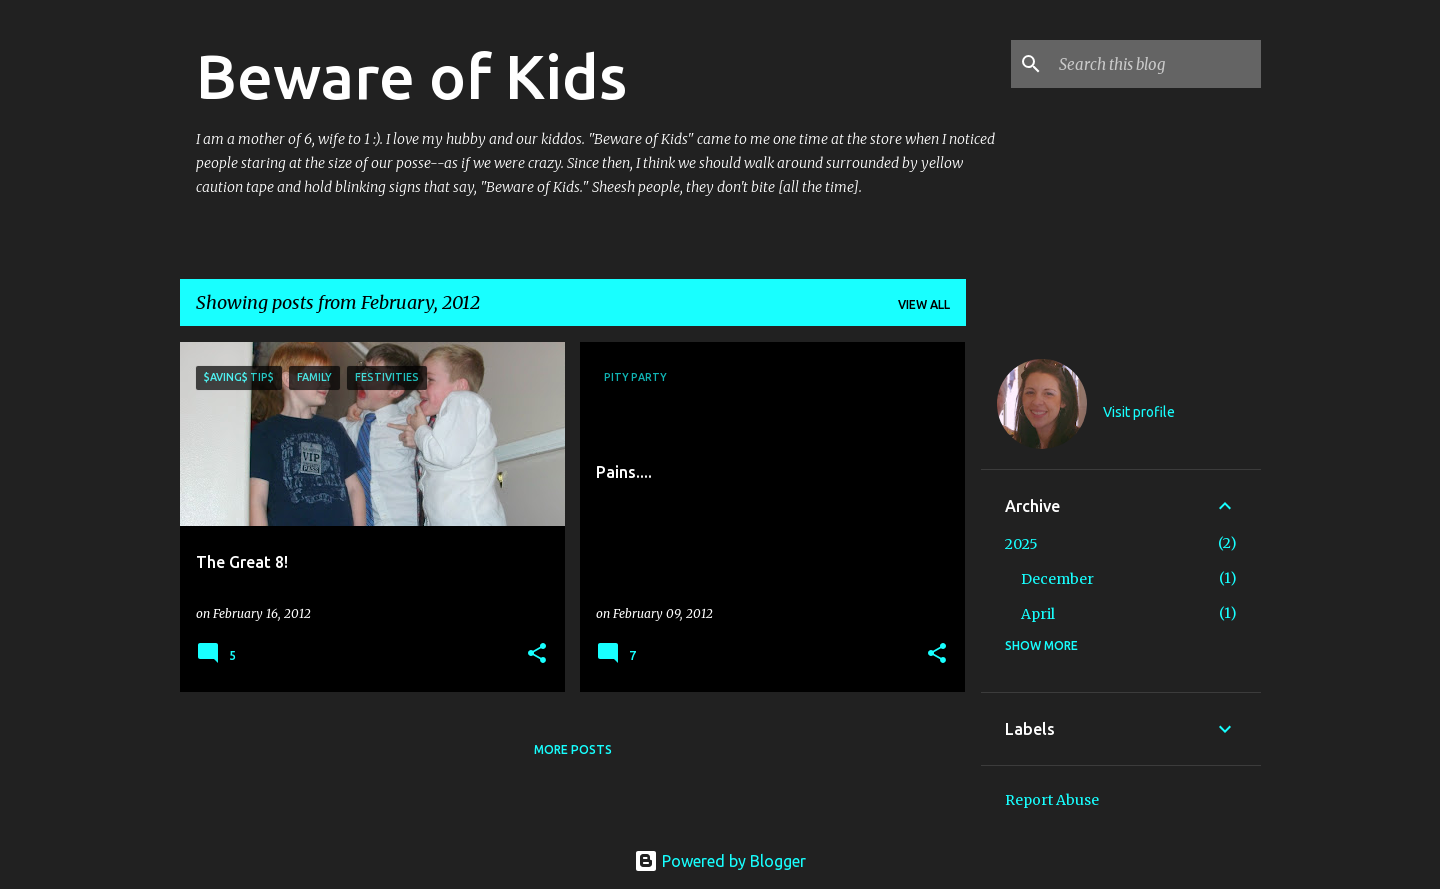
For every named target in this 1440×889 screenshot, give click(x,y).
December (1057, 579)
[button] (537, 654)
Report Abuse (1052, 800)
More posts (573, 749)
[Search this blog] (1156, 64)
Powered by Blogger (720, 861)
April (1038, 614)
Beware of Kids (411, 76)
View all (924, 304)
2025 (1021, 544)
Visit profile (1139, 412)
